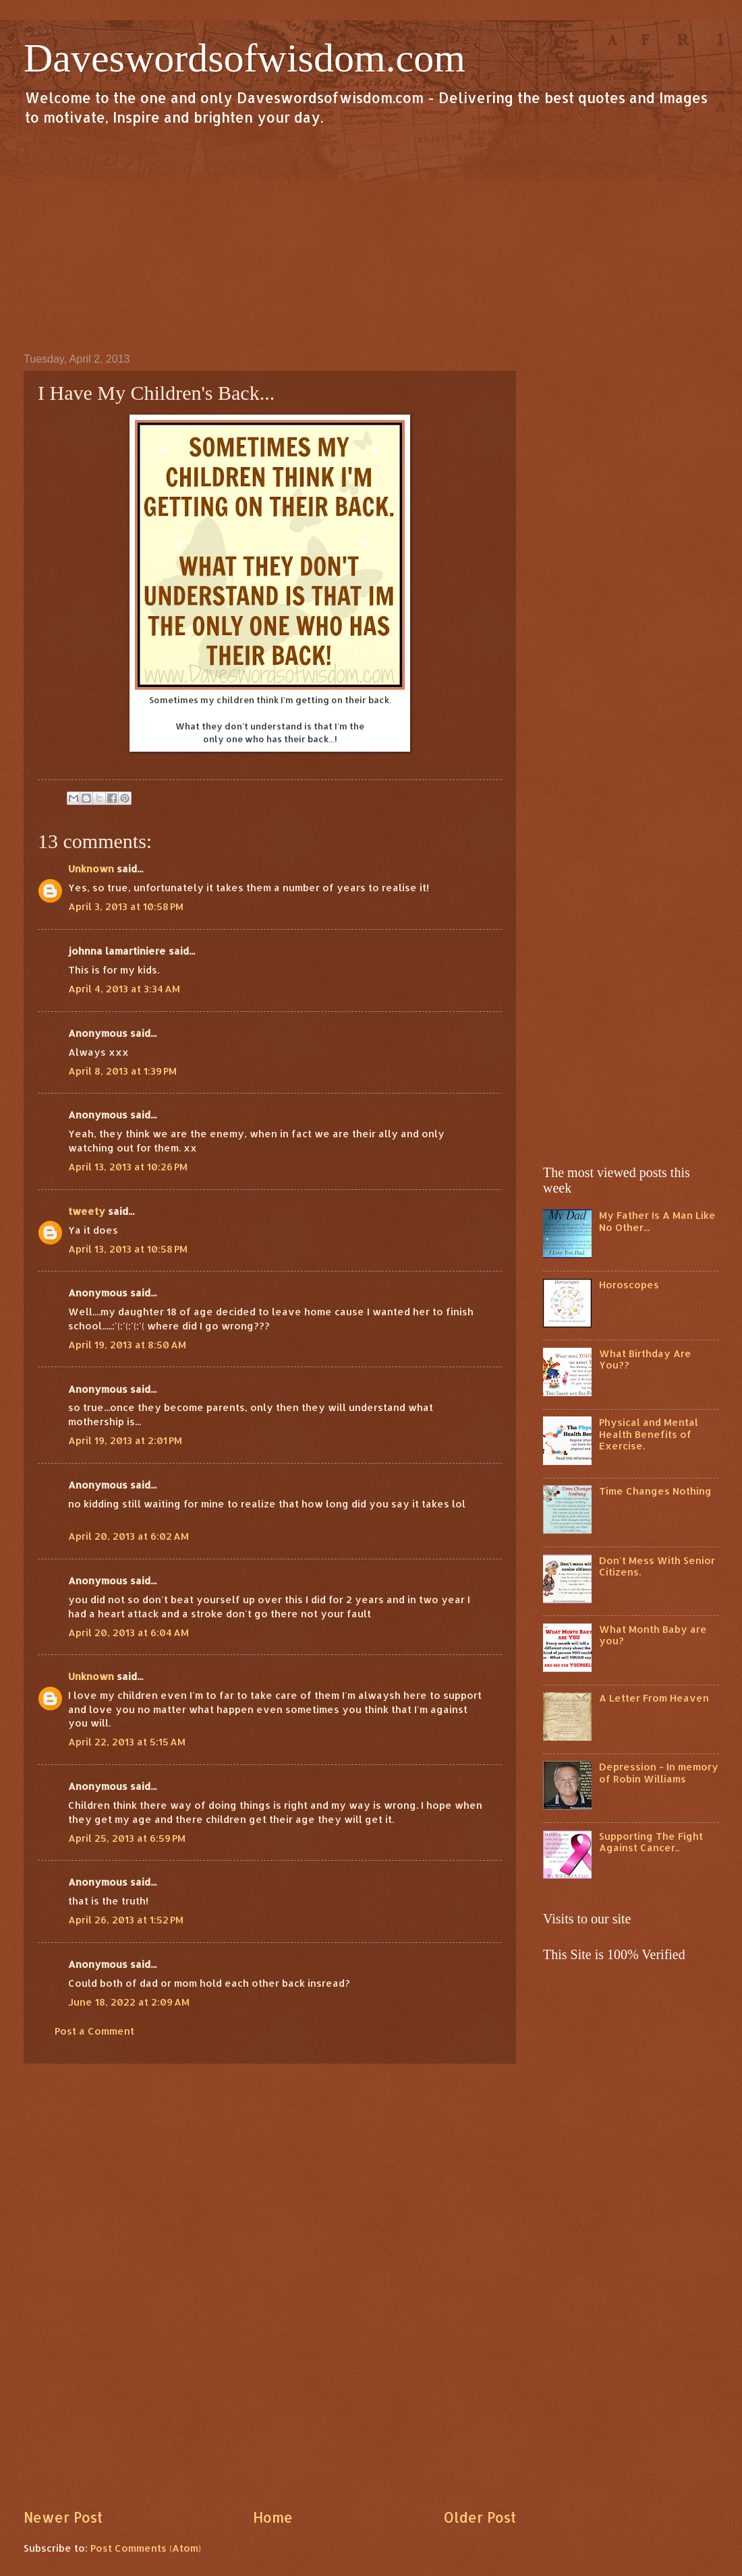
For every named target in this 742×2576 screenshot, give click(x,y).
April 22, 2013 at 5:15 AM (127, 1741)
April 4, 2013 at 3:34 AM (124, 988)
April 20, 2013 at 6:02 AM (128, 1536)
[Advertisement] (371, 238)
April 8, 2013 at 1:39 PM (122, 1071)
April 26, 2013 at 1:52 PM (125, 1919)
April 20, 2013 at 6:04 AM (128, 1632)
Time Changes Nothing (655, 1491)
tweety (86, 1211)
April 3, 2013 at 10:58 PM (125, 906)
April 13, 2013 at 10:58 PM (128, 1248)
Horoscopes (629, 1284)
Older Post (479, 2517)
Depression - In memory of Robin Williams (658, 1772)
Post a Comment (94, 2031)
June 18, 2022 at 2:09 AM (129, 2002)
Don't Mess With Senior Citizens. (657, 1566)
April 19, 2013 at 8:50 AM (127, 1344)
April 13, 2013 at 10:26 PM (128, 1166)
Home (273, 2517)
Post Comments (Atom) (145, 2548)
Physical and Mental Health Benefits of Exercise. (648, 1434)
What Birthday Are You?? (645, 1359)
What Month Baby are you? (653, 1635)
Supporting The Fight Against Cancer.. (651, 1842)
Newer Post (63, 2517)
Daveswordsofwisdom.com (244, 58)
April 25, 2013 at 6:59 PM (127, 1838)
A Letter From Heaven (654, 1697)
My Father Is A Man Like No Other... (657, 1221)
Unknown (91, 868)
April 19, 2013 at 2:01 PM (125, 1440)
